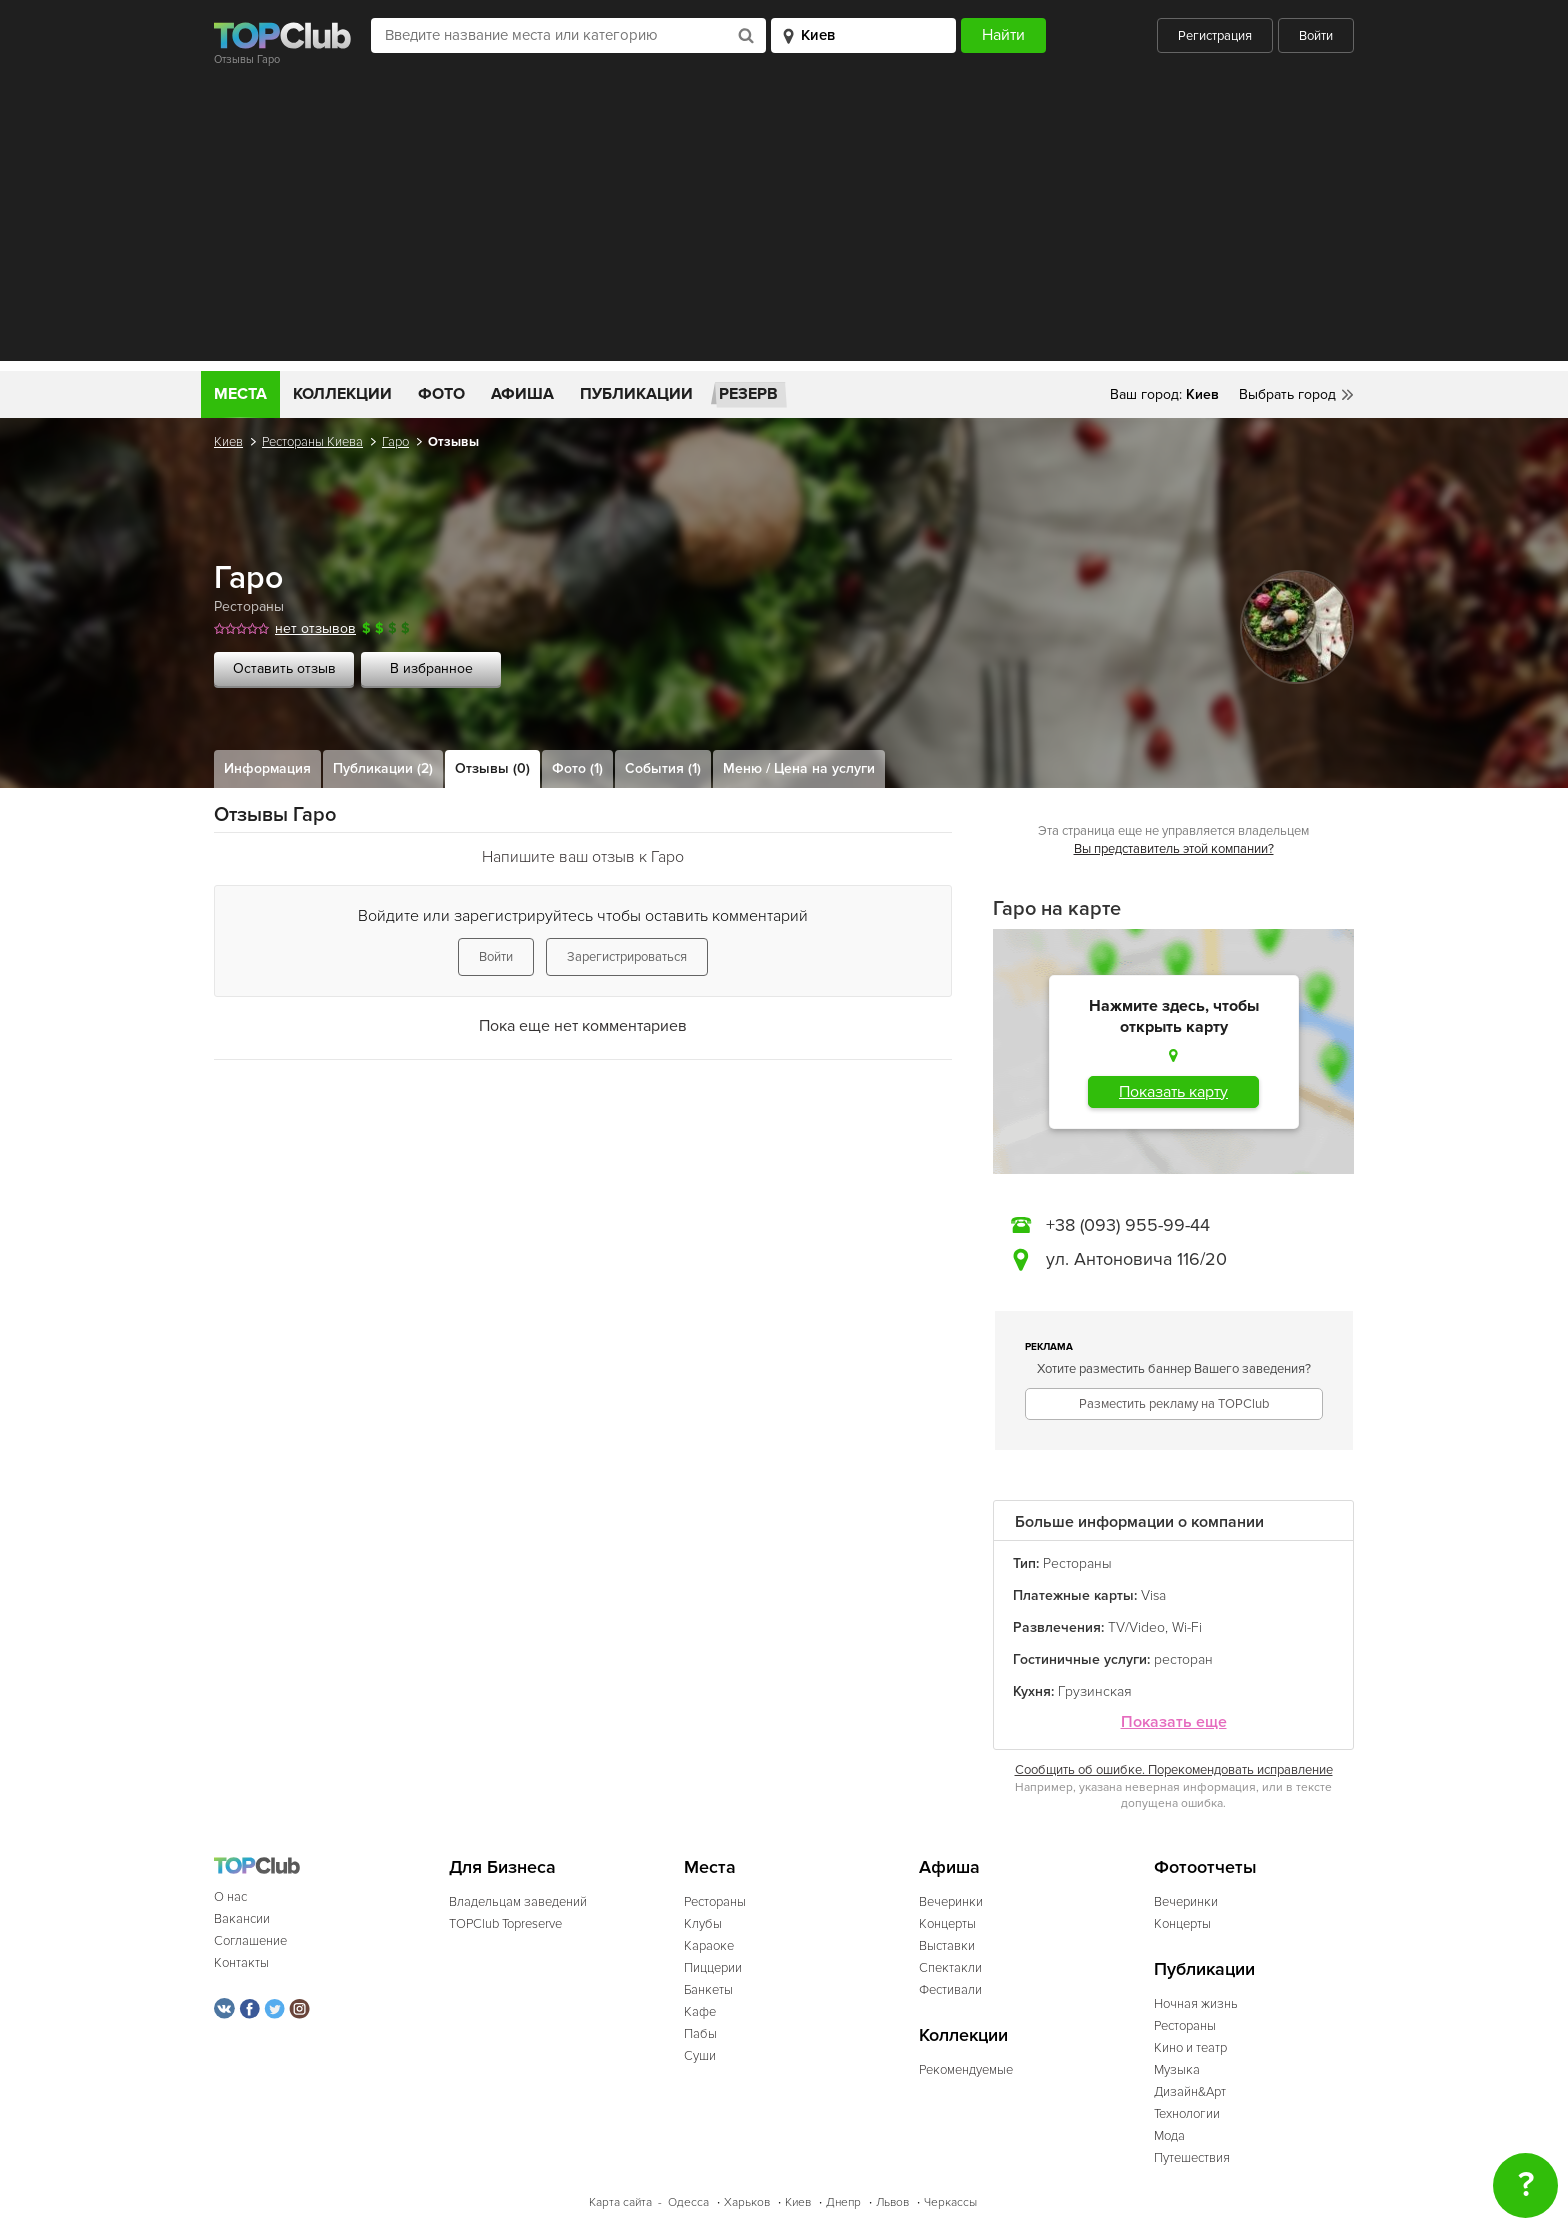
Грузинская (1095, 1691)
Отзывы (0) (492, 768)
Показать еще (1174, 1722)
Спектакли (950, 1968)
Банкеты (708, 1990)
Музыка (1177, 2070)
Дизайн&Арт (1190, 2092)
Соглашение (250, 1941)
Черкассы (950, 2202)
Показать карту (1173, 1092)
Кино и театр (1190, 2048)
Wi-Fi (1187, 1627)
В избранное (431, 668)
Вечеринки (951, 1902)
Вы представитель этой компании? (1174, 849)
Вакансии (242, 1919)
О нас (230, 1897)
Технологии (1187, 2114)
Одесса (688, 2202)
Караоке (709, 1946)
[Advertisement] (784, 221)
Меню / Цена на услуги (799, 768)
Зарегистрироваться (627, 957)
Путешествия (1192, 2158)
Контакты (241, 1963)
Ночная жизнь (1196, 2004)
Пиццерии (713, 1968)
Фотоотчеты (1205, 1867)
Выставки (947, 1946)
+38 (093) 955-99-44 (1128, 1225)
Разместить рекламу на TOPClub (1174, 1404)
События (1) (663, 768)
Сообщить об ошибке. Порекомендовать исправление (1174, 1770)
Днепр (843, 2202)
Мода (1169, 2136)
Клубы (703, 1924)
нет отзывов (315, 628)
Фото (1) (577, 768)
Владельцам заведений (518, 1902)
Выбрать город (1287, 394)
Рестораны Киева (312, 442)
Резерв (748, 394)
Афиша (522, 394)
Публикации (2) (383, 768)
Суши (700, 2056)
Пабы (700, 2034)
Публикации (636, 394)
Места (240, 394)
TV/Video (1136, 1627)
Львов (892, 2202)
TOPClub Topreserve (505, 1924)
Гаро (395, 442)
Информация (267, 768)
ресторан (1183, 1659)
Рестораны (249, 606)
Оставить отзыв (284, 668)
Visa (1153, 1595)
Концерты (947, 1924)
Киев (228, 442)
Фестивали (950, 1990)
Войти (1316, 36)
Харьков (747, 2202)
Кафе (700, 2012)
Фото (441, 394)
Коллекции (342, 394)
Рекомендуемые (966, 2070)
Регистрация (1215, 36)
